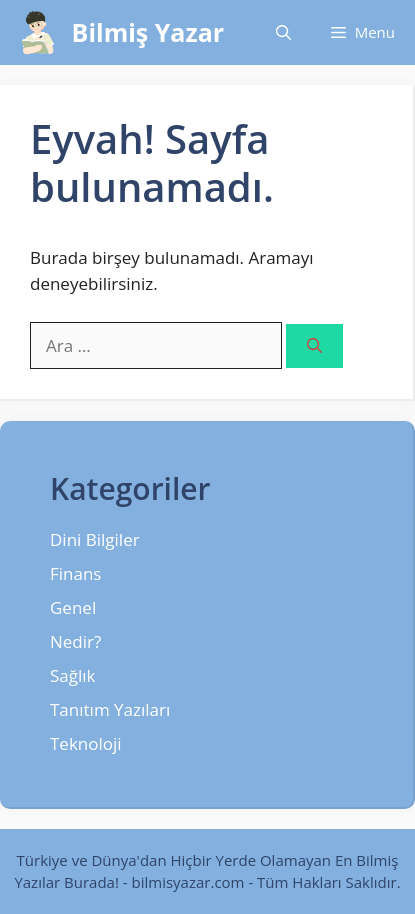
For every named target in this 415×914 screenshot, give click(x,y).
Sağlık (73, 675)
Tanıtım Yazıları (110, 709)
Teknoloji (86, 743)
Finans (75, 573)
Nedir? (75, 641)
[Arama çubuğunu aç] (283, 32)
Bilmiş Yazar (148, 32)
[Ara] (314, 346)
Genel (73, 607)
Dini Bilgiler (95, 539)
